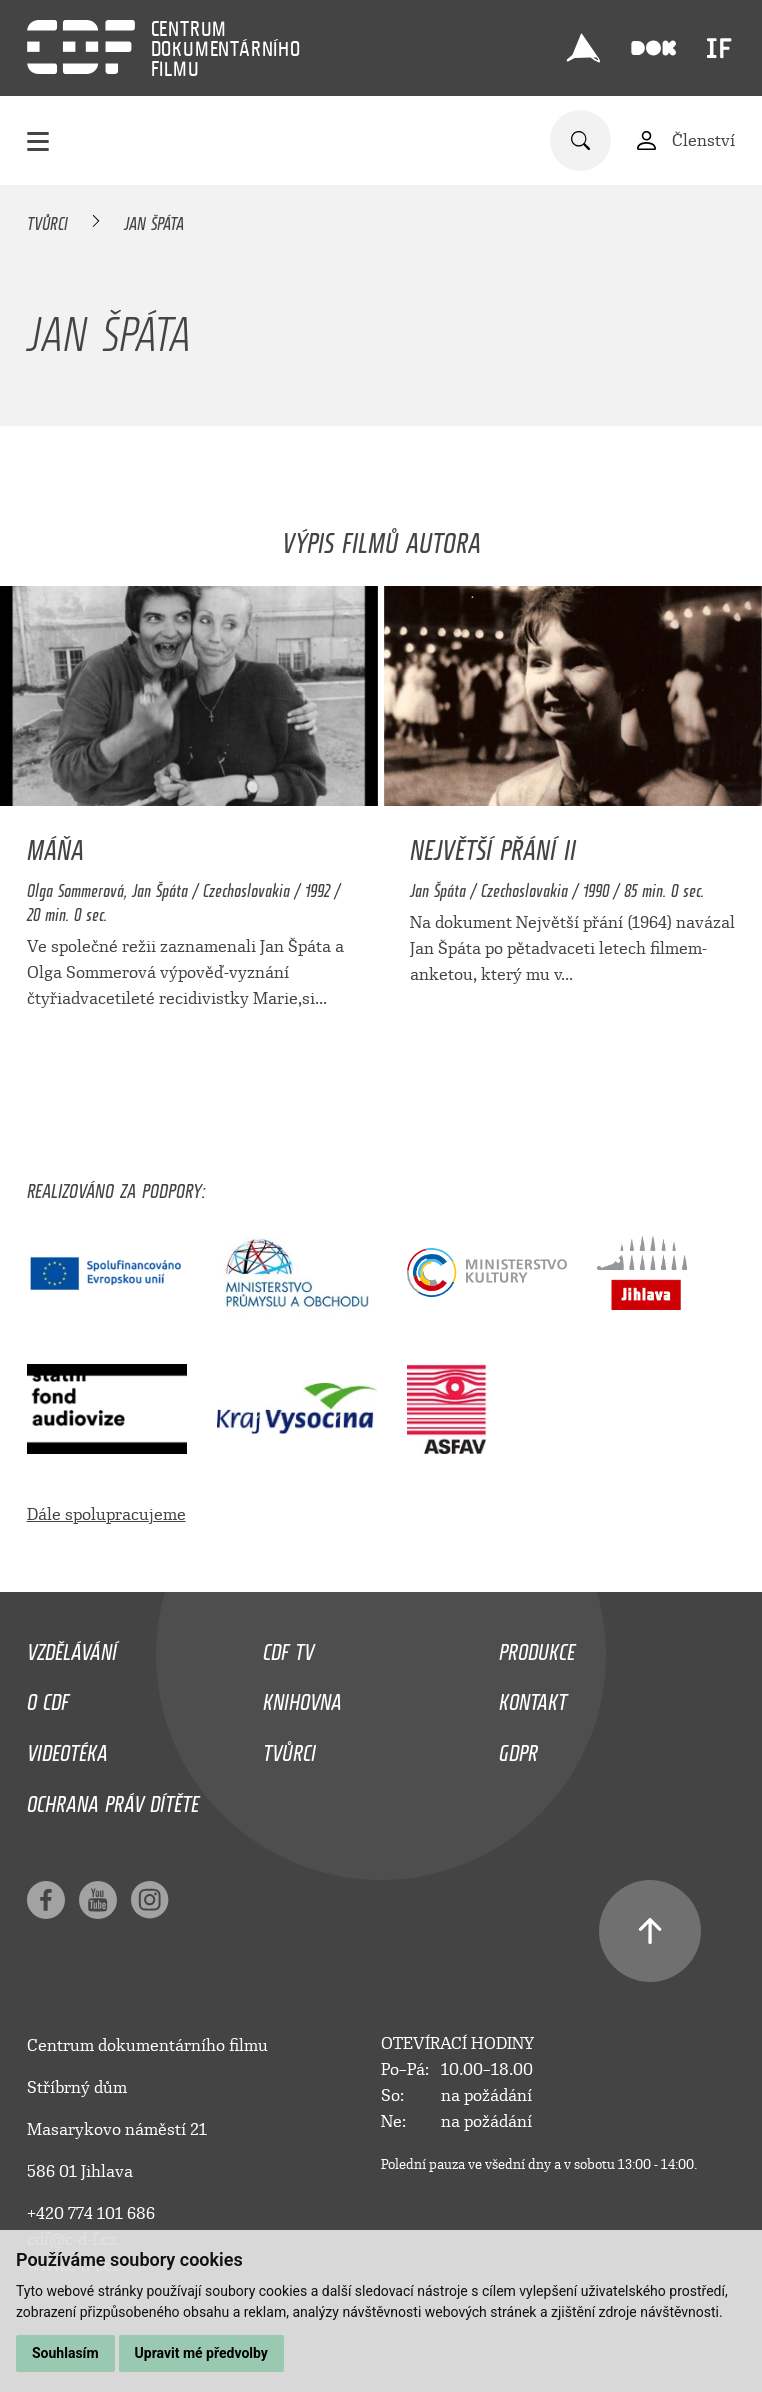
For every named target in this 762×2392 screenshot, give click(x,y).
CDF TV (288, 1647)
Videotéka (67, 1748)
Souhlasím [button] (65, 2353)
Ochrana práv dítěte (113, 1799)
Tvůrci (47, 220)
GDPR (518, 1748)
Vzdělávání (72, 1647)
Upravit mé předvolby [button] (201, 2353)
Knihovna (302, 1697)
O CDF (48, 1697)
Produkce (537, 1647)
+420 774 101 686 (91, 2213)
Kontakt (533, 1697)
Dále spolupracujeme (106, 1514)
